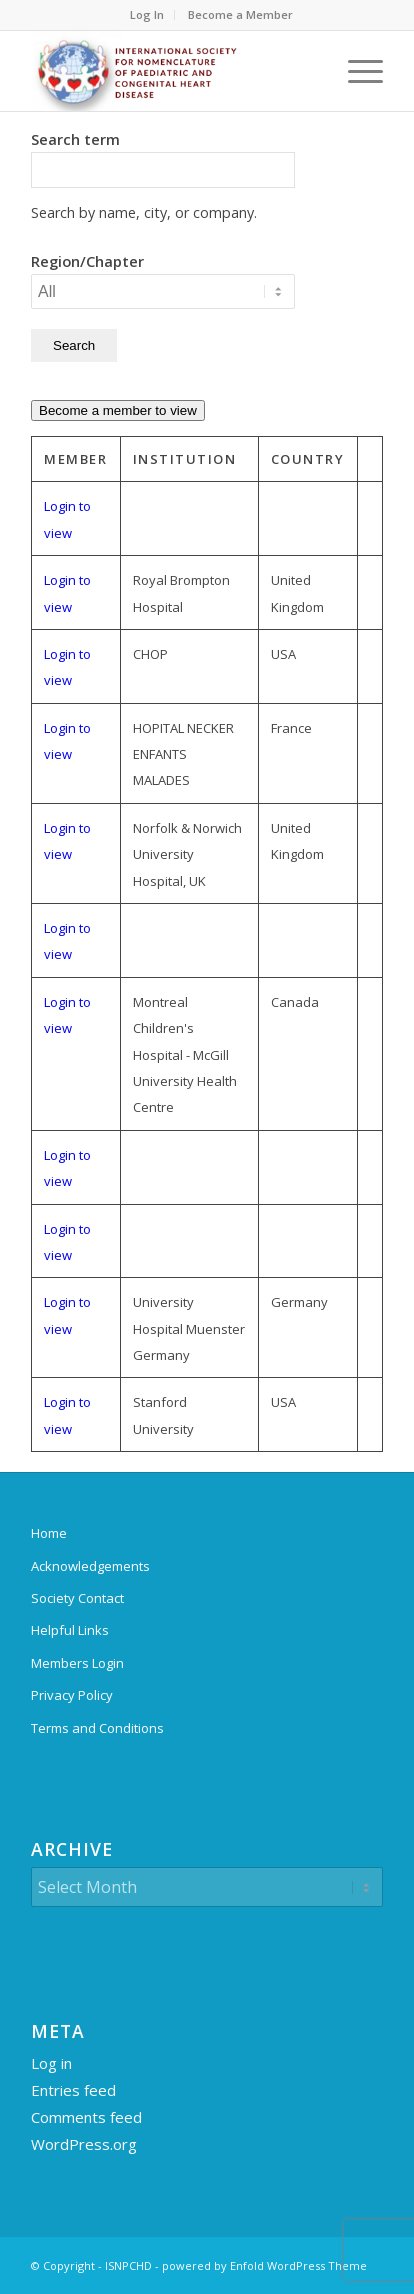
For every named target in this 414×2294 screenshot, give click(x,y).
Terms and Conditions (97, 1728)
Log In (147, 14)
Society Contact (77, 1598)
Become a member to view (118, 410)
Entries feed (73, 2090)
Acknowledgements (90, 1566)
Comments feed (86, 2117)
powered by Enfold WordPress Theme (264, 2265)
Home (49, 1533)
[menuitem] (147, 15)
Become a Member (240, 14)
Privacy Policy (72, 1695)
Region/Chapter (87, 261)
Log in (51, 2063)
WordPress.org (84, 2144)
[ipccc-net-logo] (172, 71)
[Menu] (355, 71)
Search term (75, 139)
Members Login (77, 1663)
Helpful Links (70, 1630)
